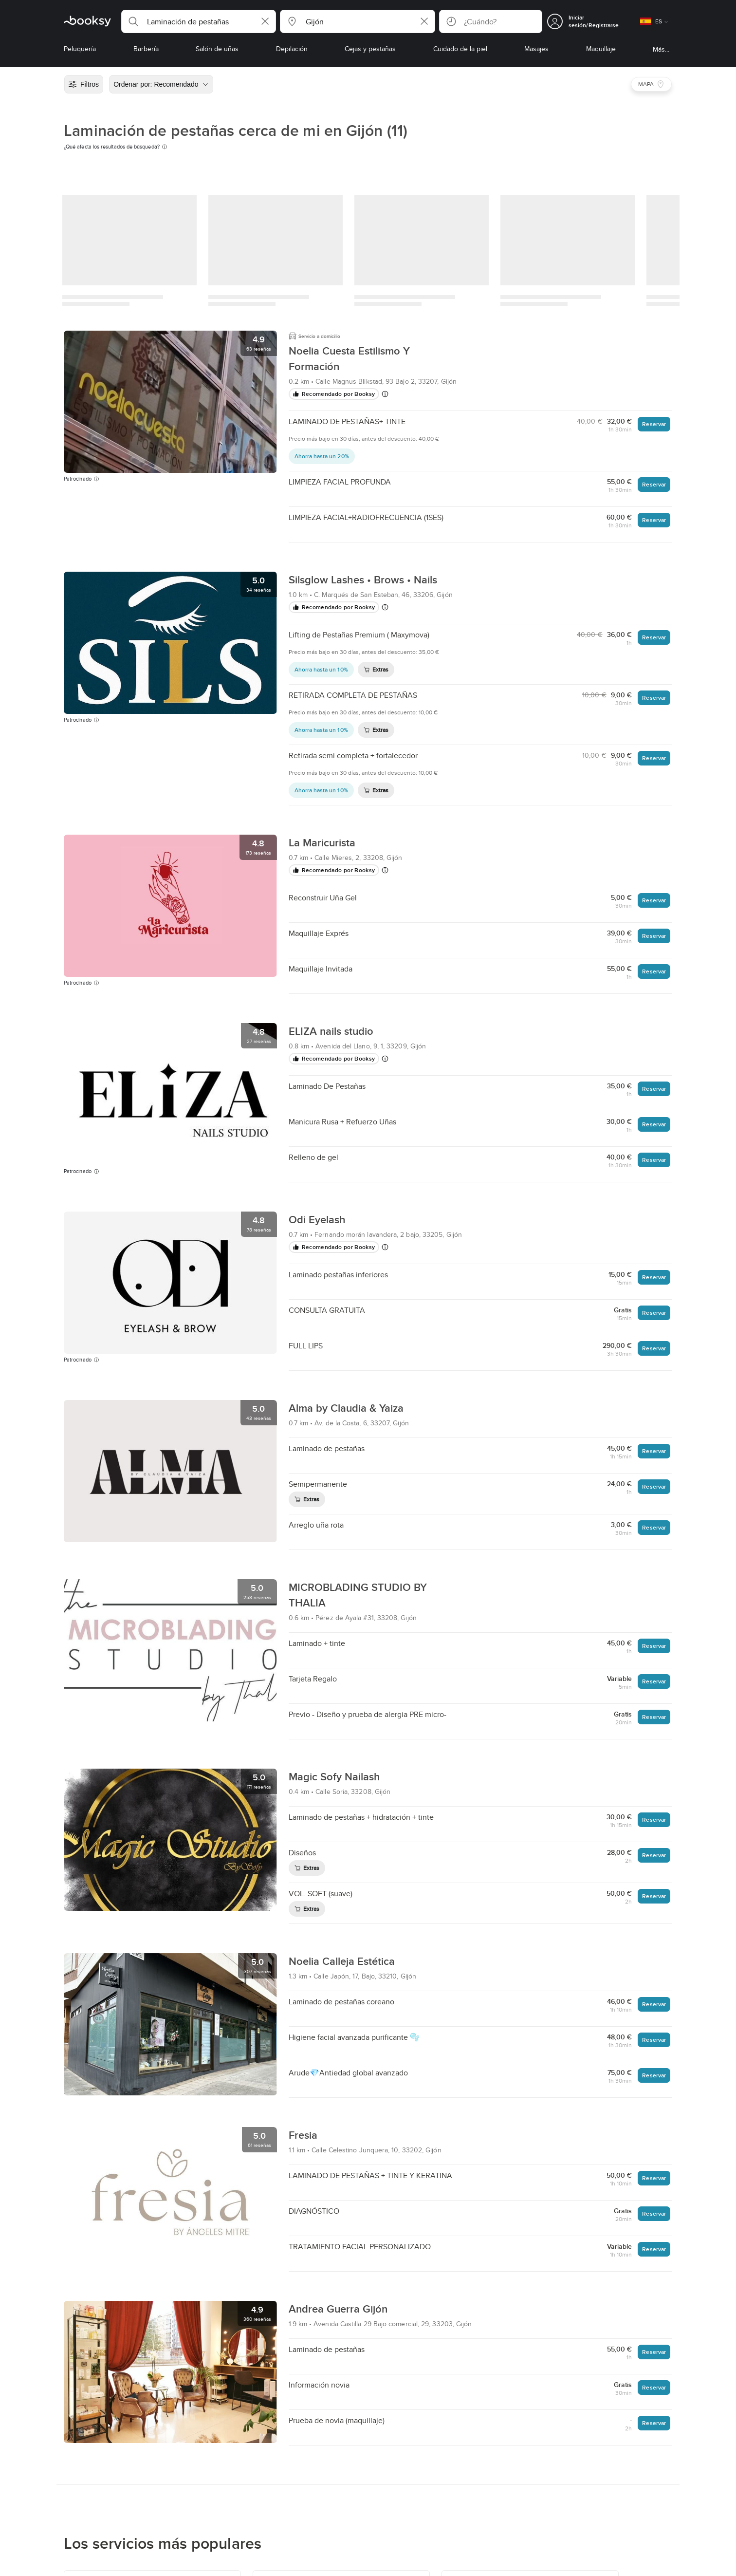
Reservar (654, 424)
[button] (198, 21)
